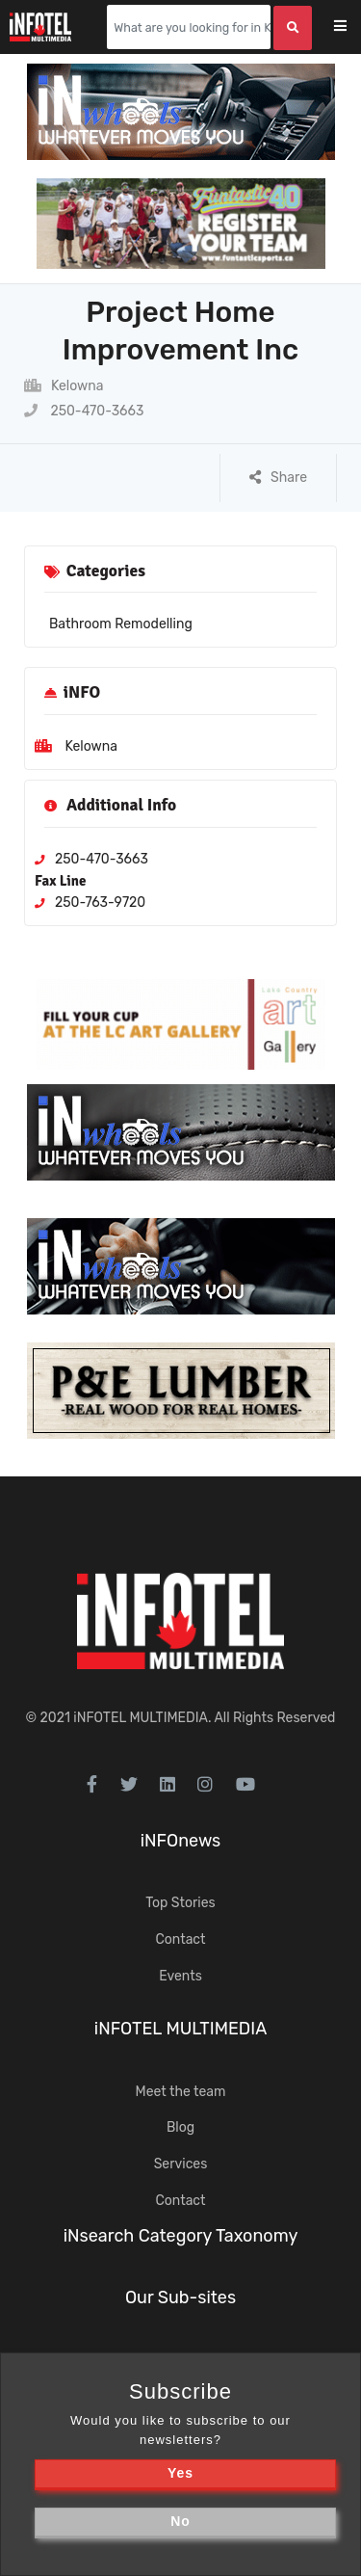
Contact (180, 1939)
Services (181, 2164)
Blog (180, 2127)
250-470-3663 (83, 411)
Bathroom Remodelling (121, 624)
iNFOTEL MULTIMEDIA (140, 1718)
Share (278, 477)
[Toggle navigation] (353, 27)
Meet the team (181, 2092)
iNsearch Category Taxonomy (181, 2235)
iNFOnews (181, 1840)
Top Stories (180, 1903)
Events (180, 1976)
